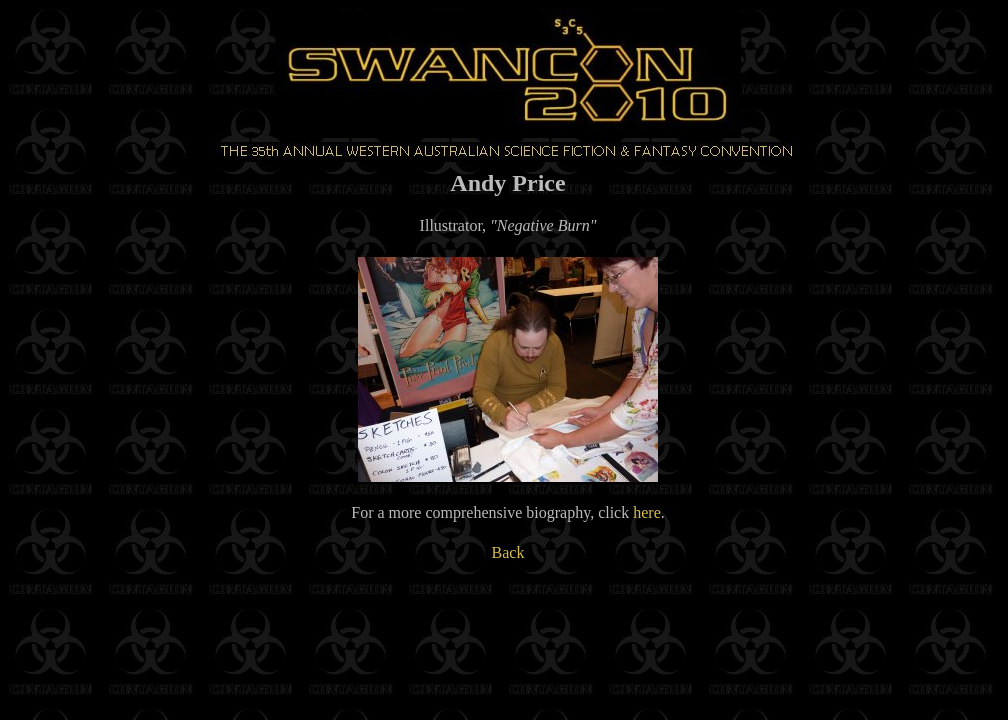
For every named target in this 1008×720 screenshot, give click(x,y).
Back (508, 552)
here (647, 512)
